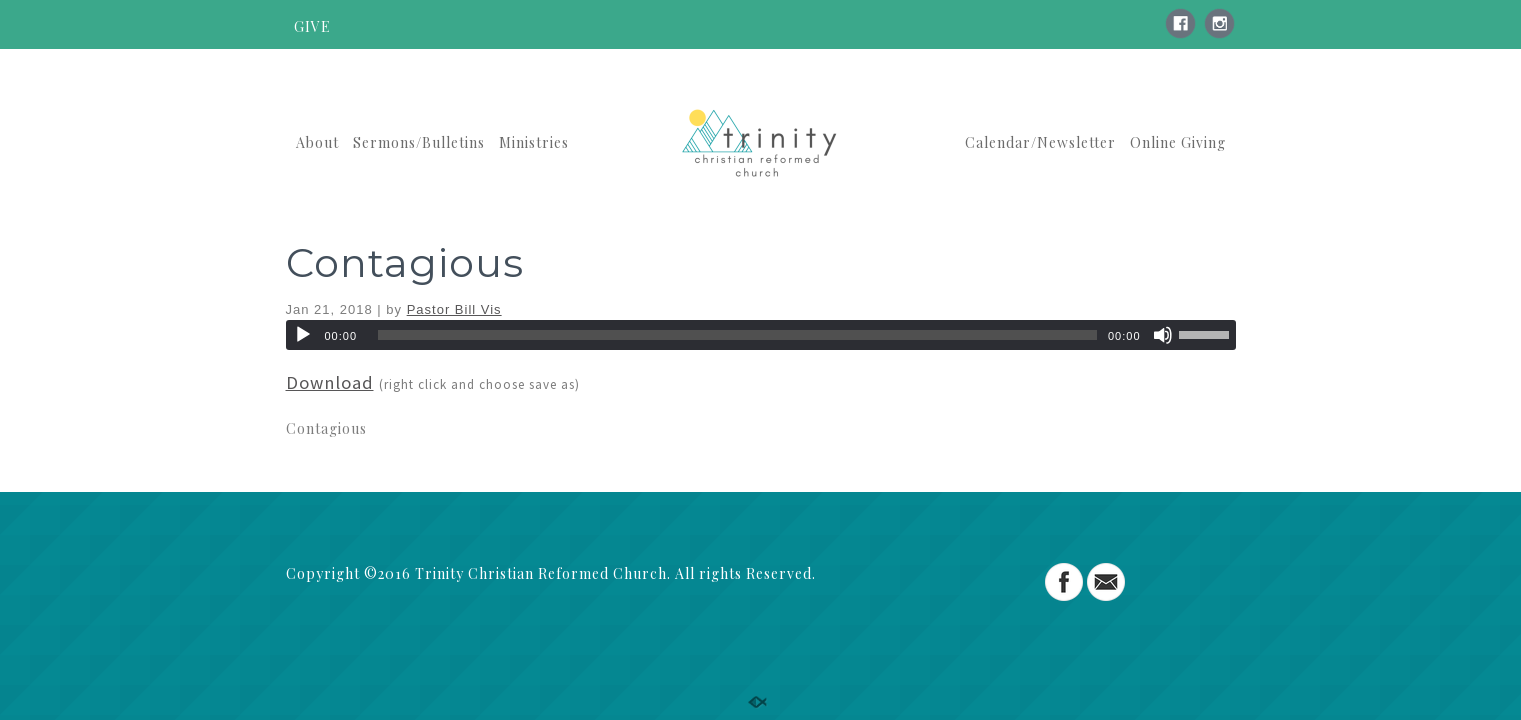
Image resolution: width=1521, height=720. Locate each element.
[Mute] (1163, 335)
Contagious (405, 262)
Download (330, 382)
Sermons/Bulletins (419, 142)
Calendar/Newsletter (1040, 142)
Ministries (534, 142)
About (317, 142)
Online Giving (1178, 142)
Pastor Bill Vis (454, 309)
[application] (761, 335)
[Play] (303, 335)
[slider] (737, 335)
